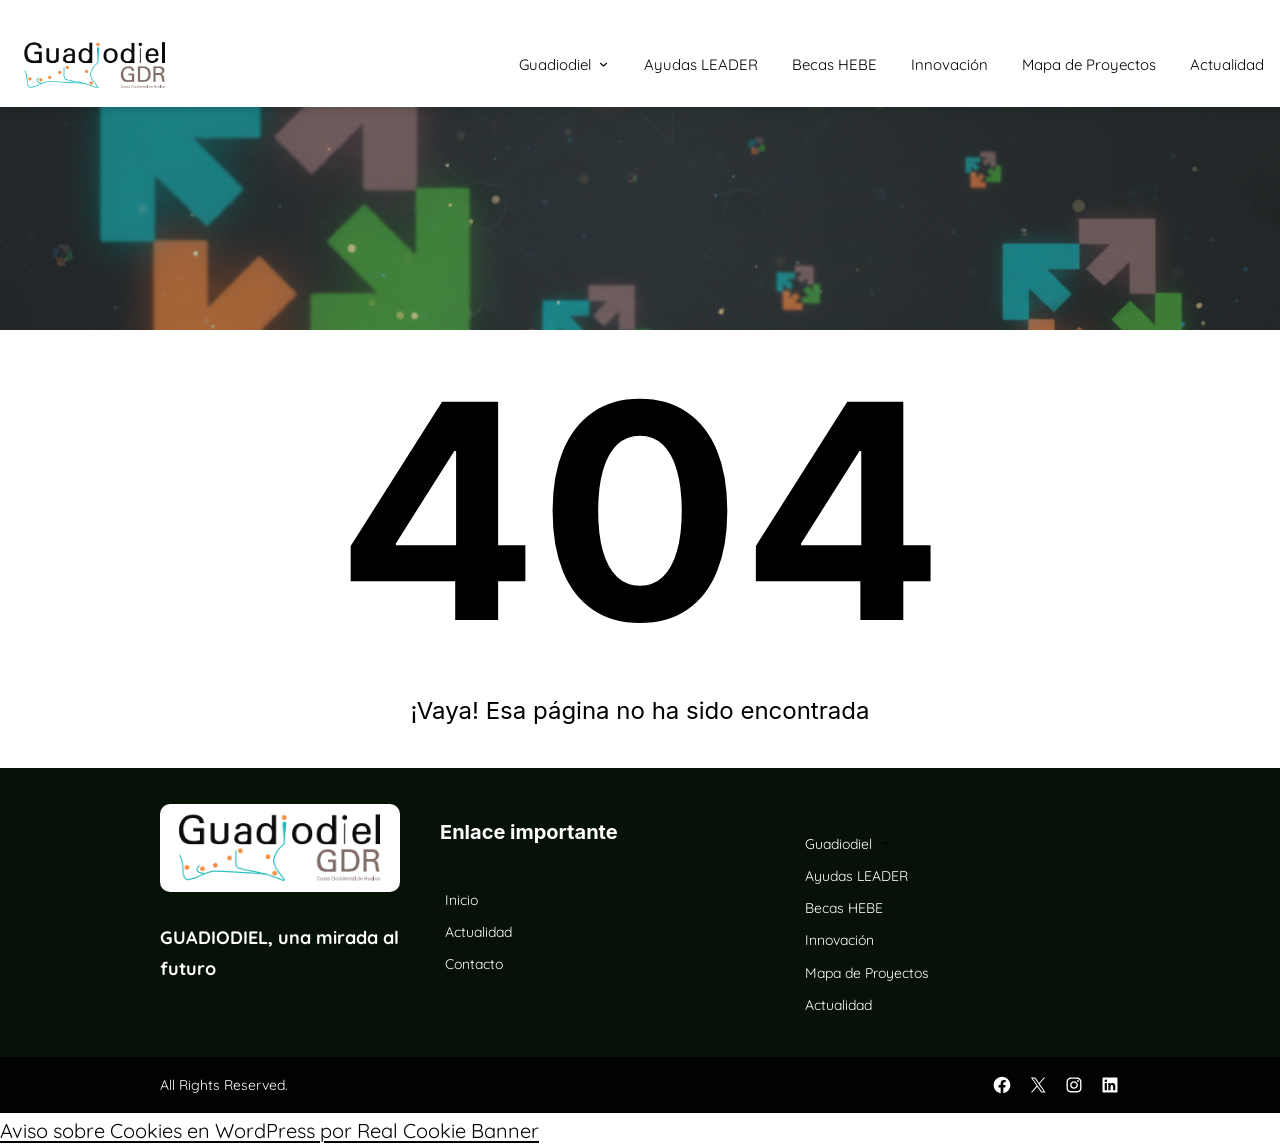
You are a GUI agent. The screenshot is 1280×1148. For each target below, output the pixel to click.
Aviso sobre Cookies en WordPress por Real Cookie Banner (269, 1130)
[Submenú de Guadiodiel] (603, 63)
